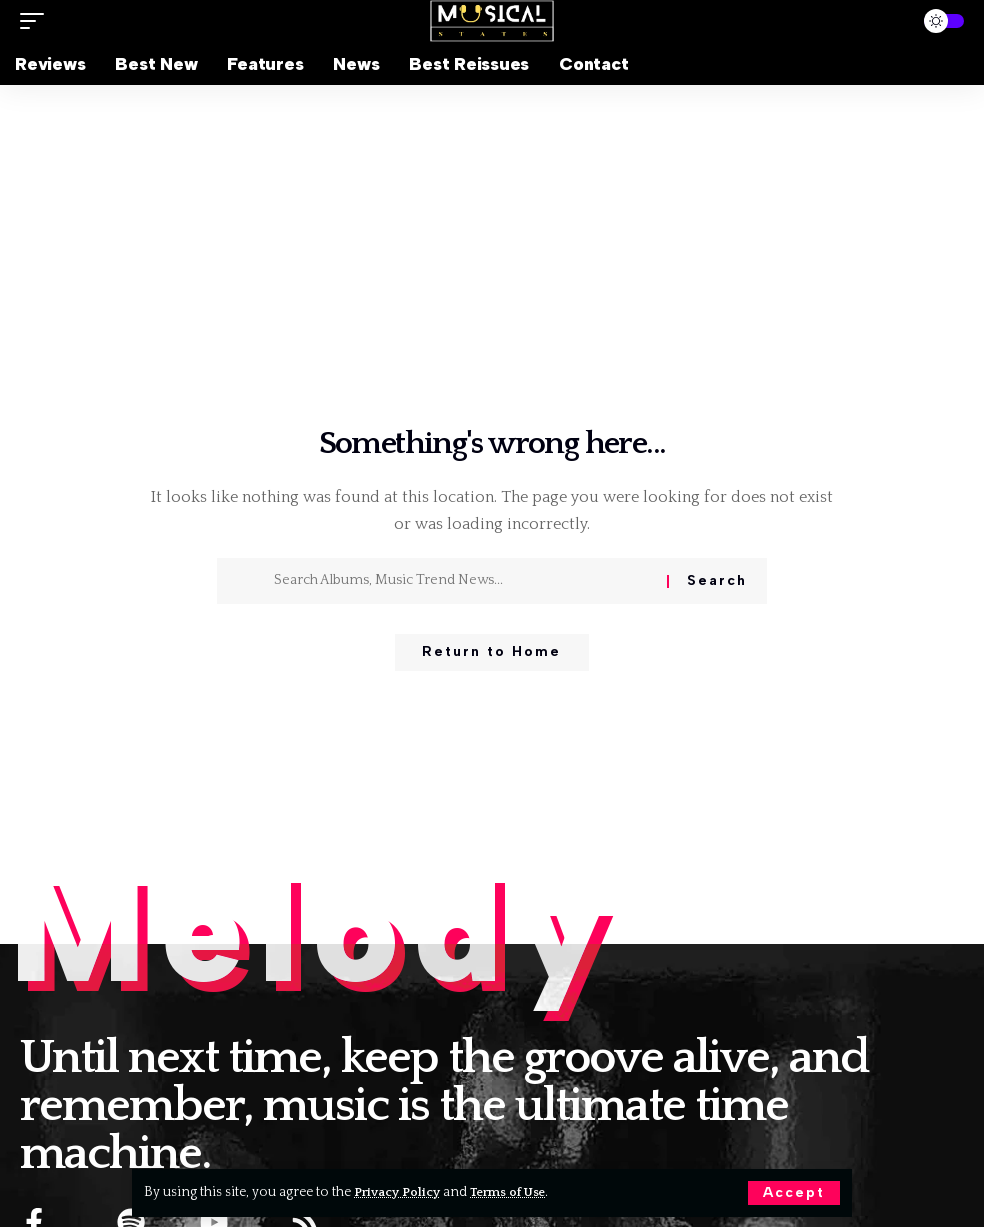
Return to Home (491, 653)
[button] (794, 1193)
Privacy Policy (400, 1192)
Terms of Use (518, 1192)
